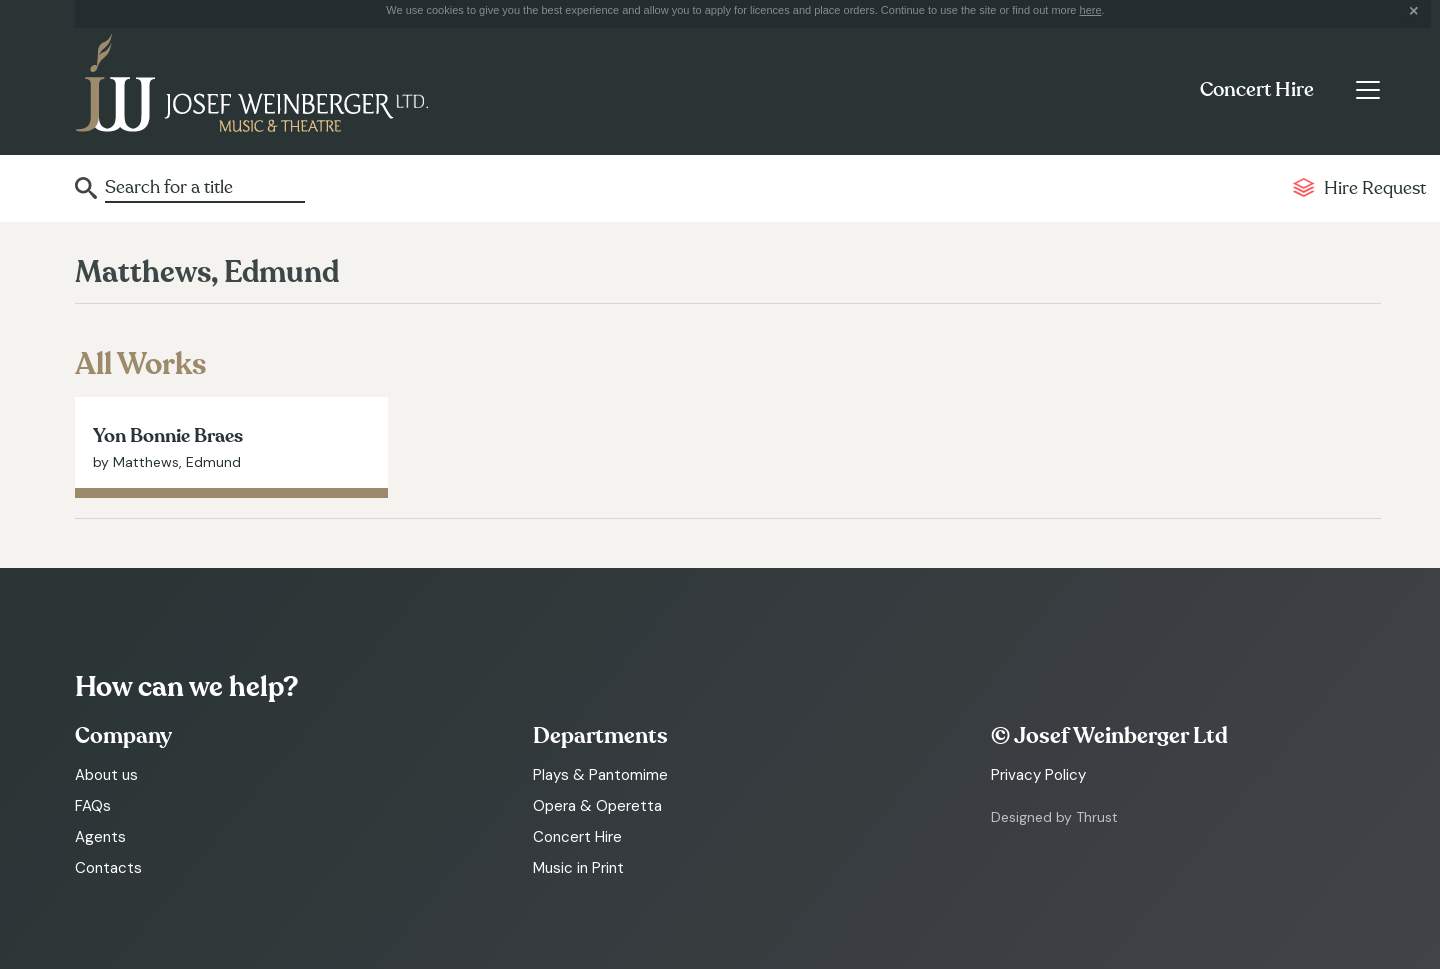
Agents (100, 837)
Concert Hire (1257, 90)
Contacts (108, 868)
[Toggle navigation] (1367, 90)
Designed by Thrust (1054, 817)
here (1091, 10)
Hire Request (1375, 188)
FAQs (93, 806)
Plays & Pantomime (600, 775)
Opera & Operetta (597, 806)
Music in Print (578, 868)
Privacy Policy (1038, 775)
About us (106, 775)
